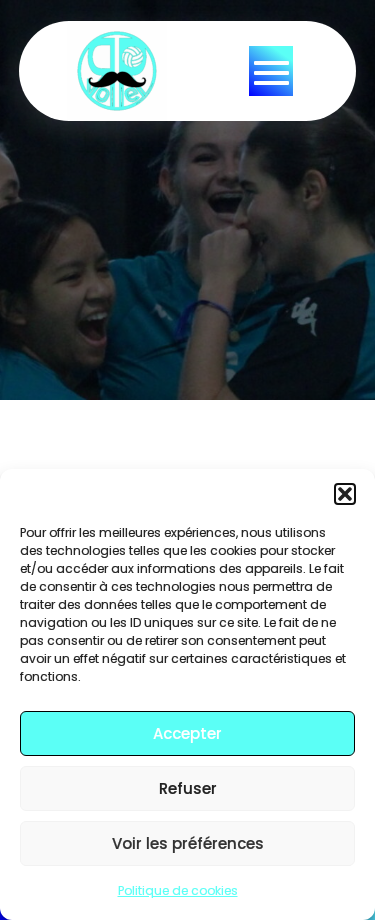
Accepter (187, 733)
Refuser (188, 788)
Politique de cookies (178, 890)
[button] (345, 494)
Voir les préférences (188, 843)
